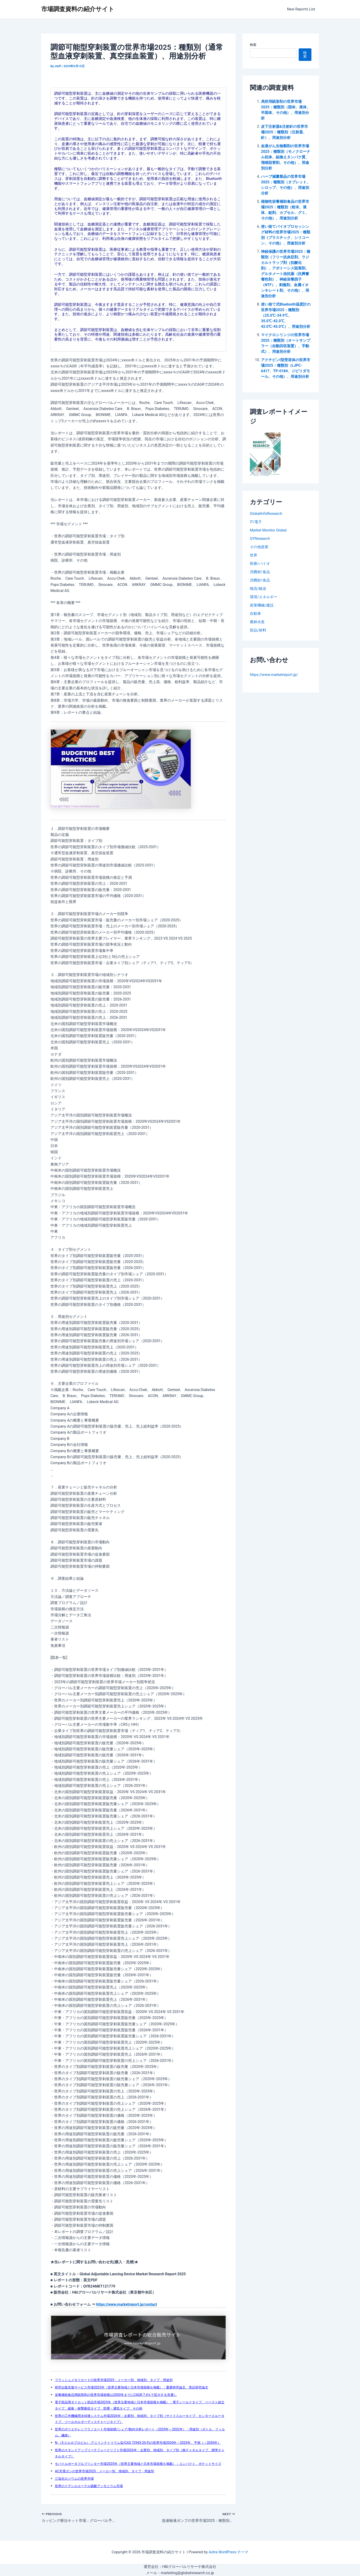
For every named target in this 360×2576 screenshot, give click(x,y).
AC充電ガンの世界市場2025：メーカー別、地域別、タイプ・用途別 (104, 2471)
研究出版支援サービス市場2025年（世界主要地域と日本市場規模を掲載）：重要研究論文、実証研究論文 (131, 2387)
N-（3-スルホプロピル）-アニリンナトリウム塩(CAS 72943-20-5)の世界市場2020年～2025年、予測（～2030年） (138, 2443)
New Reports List (301, 9)
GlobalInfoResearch (266, 513)
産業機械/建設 (262, 605)
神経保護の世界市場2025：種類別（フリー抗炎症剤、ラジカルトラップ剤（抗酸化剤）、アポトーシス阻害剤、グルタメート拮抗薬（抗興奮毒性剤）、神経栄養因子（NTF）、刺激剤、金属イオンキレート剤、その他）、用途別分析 (285, 273)
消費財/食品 (260, 580)
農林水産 (257, 622)
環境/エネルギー (263, 597)
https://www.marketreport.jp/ (274, 674)
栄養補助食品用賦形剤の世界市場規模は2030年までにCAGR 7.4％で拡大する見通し (116, 2395)
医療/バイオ (260, 563)
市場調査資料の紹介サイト (77, 9)
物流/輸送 (258, 588)
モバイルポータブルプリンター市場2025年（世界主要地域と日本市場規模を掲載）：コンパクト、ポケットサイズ (138, 2464)
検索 (253, 45)
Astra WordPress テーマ (228, 2552)
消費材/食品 (260, 572)
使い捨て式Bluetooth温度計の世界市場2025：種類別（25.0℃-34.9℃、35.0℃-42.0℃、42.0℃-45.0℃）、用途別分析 (285, 315)
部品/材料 (258, 630)
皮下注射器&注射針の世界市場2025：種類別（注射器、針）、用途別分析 (284, 132)
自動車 (255, 613)
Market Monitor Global (268, 530)
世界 (253, 555)
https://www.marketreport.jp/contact (126, 2304)
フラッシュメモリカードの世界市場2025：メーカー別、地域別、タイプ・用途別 (113, 2380)
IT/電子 (256, 522)
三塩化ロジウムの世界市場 (74, 2479)
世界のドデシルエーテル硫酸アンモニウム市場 (89, 2486)
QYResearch (260, 538)
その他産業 (259, 547)
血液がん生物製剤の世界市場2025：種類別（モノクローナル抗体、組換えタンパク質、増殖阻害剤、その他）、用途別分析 (285, 157)
